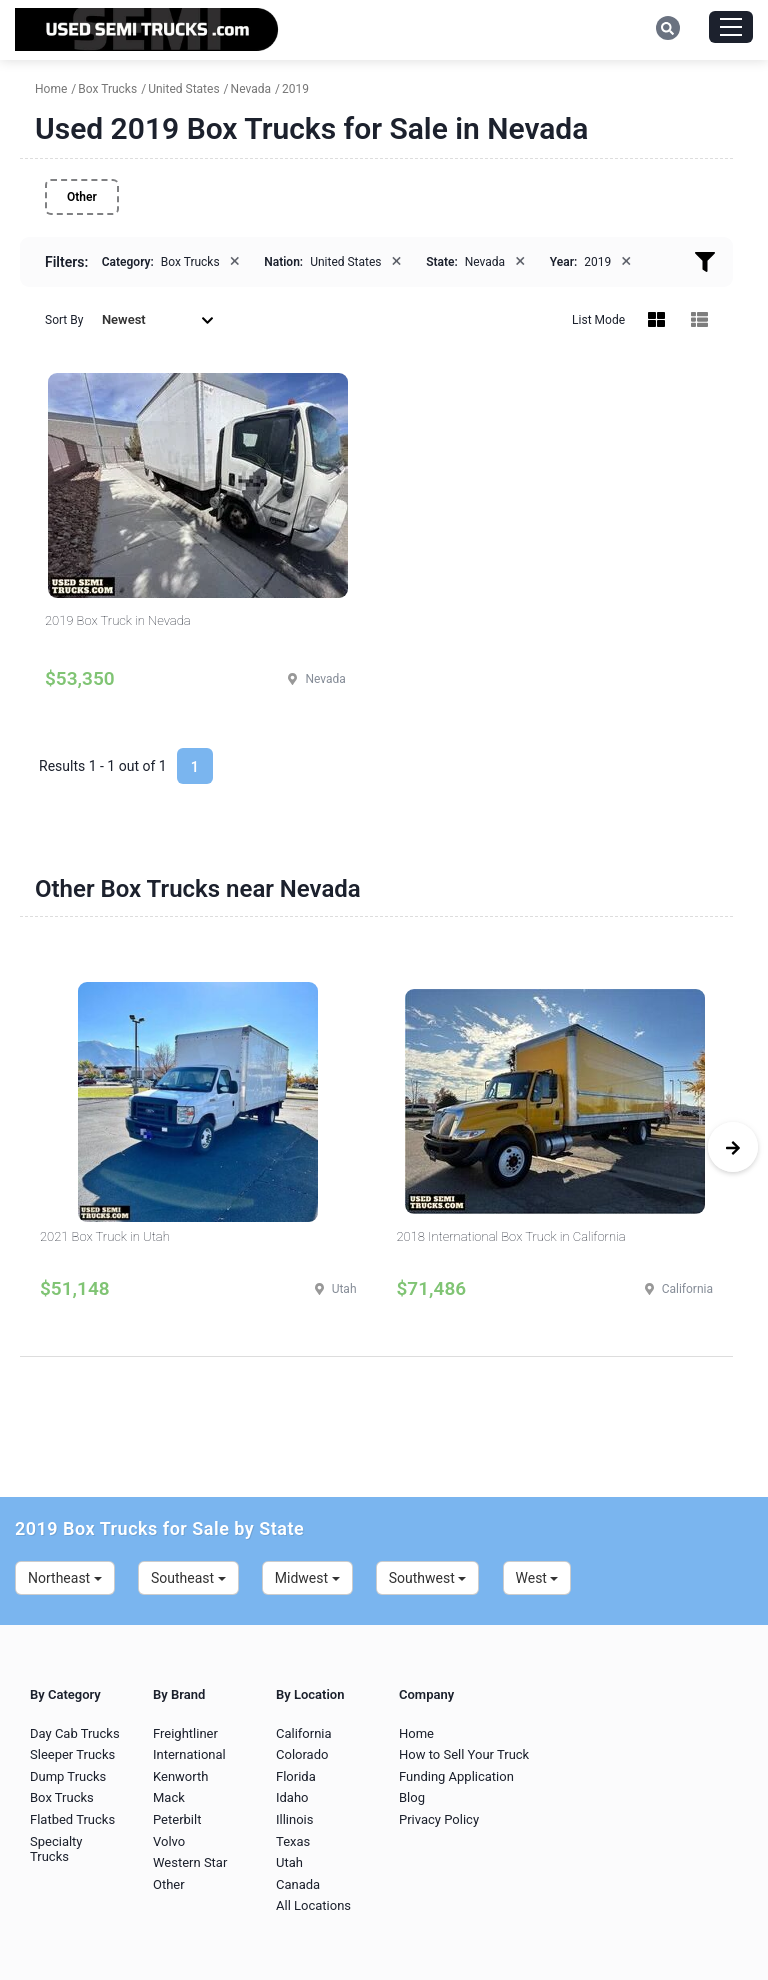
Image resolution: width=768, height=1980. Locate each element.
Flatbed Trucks (72, 1819)
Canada (298, 1884)
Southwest (428, 1578)
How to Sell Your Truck (464, 1754)
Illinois (294, 1819)
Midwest (307, 1578)
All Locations (313, 1905)
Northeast (65, 1578)
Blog (412, 1797)
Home (416, 1733)
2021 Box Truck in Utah (105, 1236)
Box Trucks (62, 1797)
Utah (289, 1862)
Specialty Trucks (56, 1849)
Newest (158, 319)
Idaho (292, 1797)
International (189, 1754)
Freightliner (185, 1733)
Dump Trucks (68, 1776)
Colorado (302, 1754)
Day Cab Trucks (75, 1733)
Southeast (188, 1578)
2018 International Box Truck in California (511, 1236)
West (537, 1578)
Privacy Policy (439, 1819)
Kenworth (180, 1776)
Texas (293, 1841)
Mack (169, 1797)
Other (82, 197)
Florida (296, 1776)
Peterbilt (177, 1819)
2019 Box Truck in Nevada (118, 620)
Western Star (190, 1862)
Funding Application (456, 1776)
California (304, 1733)
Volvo (169, 1841)
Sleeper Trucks (72, 1754)
